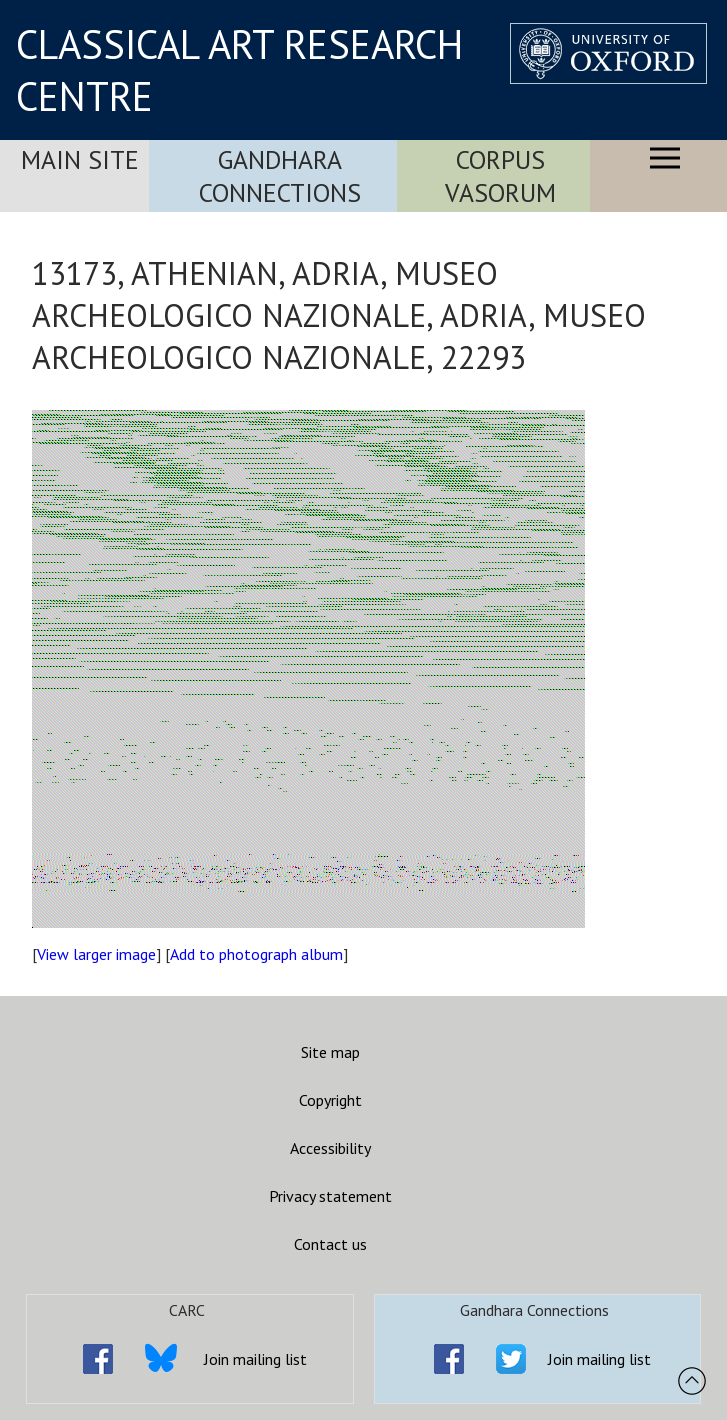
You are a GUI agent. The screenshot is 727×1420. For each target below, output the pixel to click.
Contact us (330, 1244)
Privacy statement (330, 1196)
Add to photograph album (256, 954)
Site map (330, 1052)
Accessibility (330, 1148)
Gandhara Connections (280, 176)
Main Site (80, 159)
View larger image (96, 954)
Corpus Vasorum (500, 176)
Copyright (330, 1100)
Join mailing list (255, 1359)
